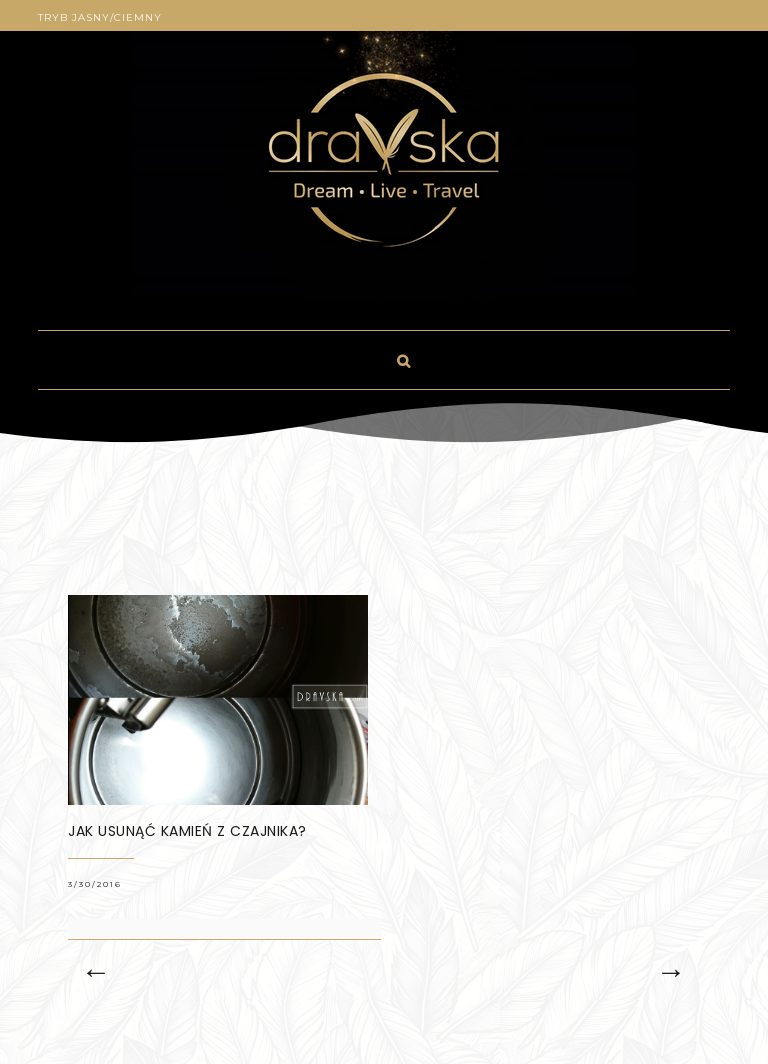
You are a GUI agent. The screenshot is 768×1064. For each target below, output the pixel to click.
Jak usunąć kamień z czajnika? (187, 831)
